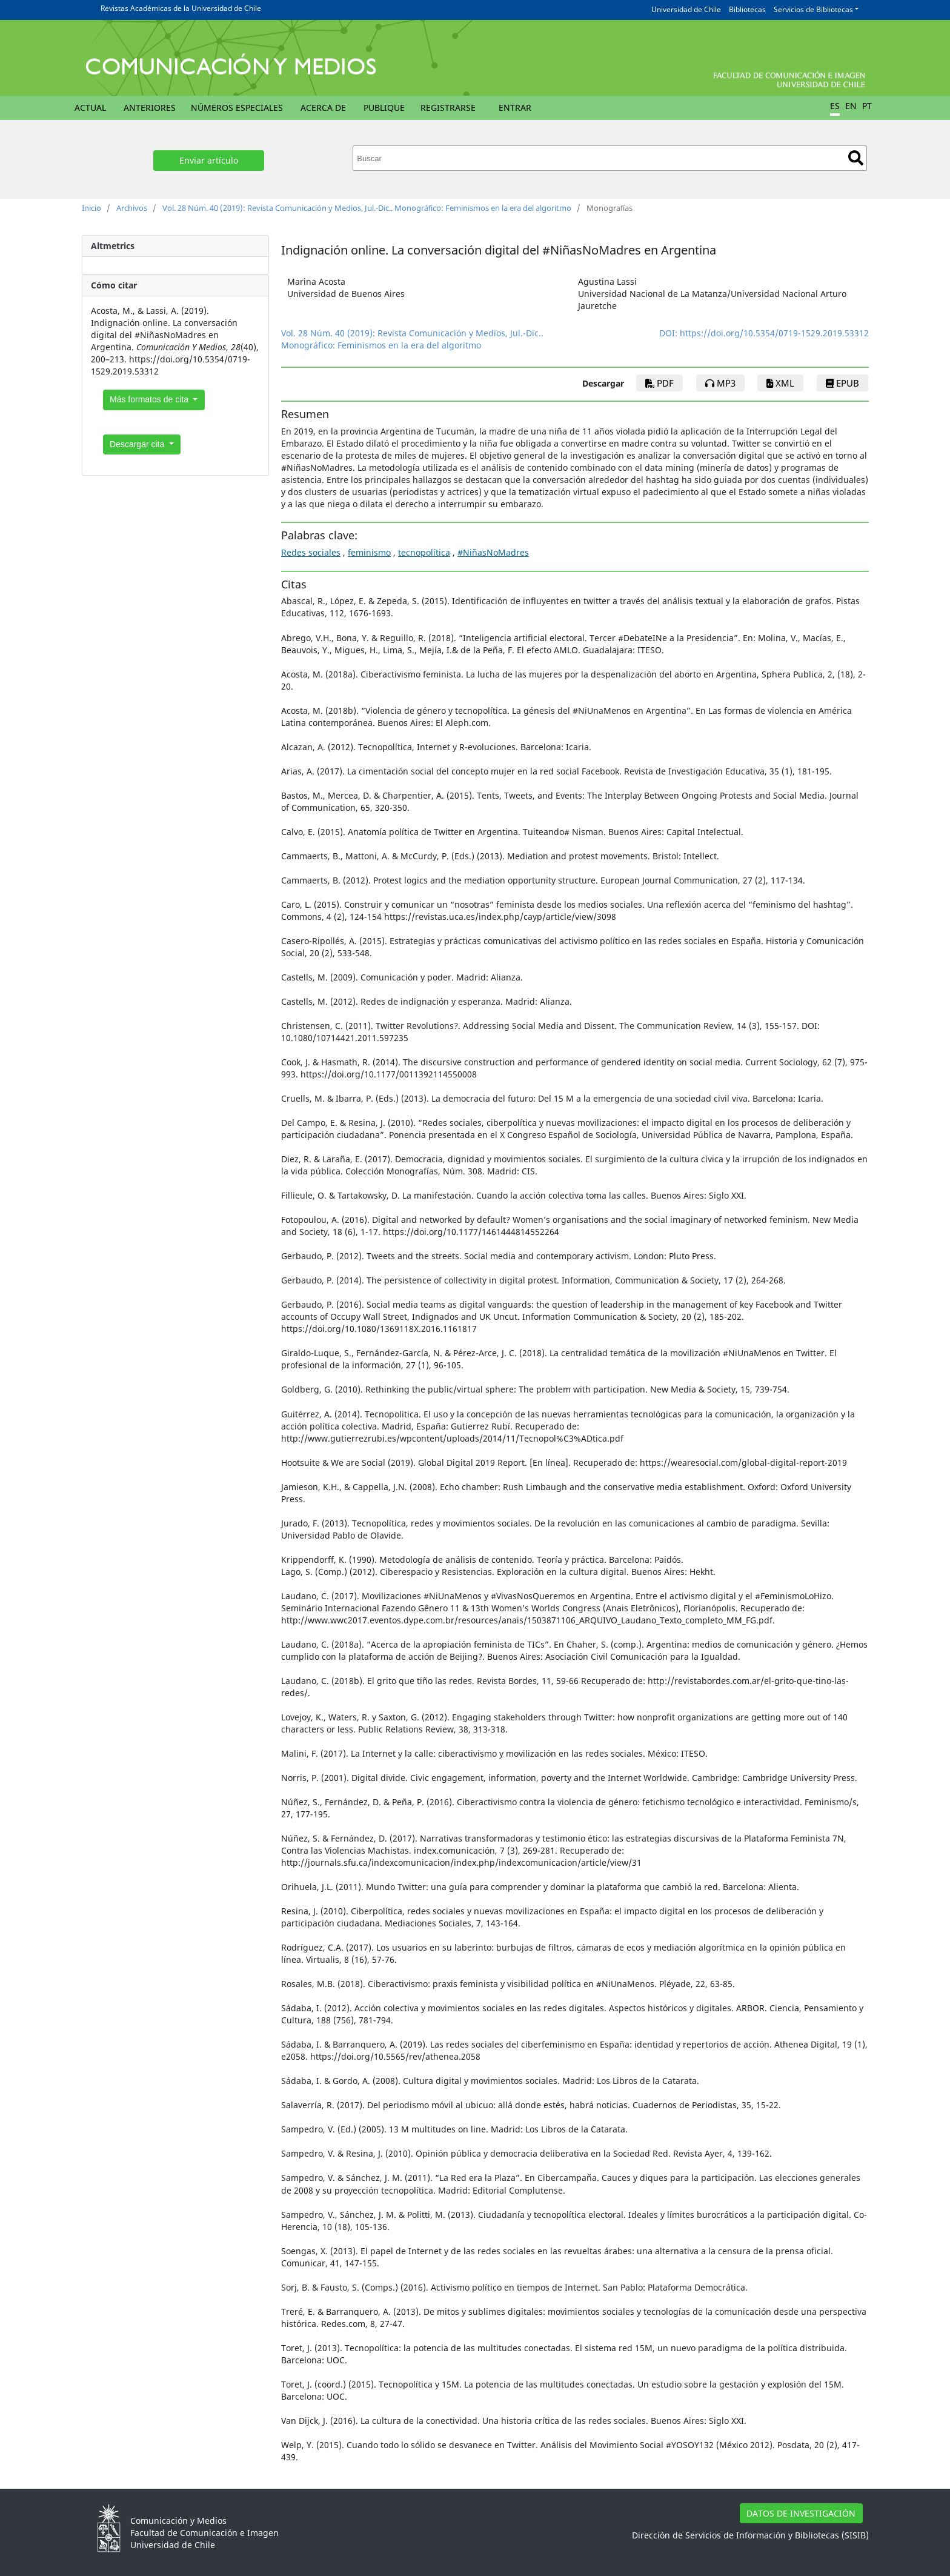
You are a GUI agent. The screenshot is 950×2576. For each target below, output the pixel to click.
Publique (384, 107)
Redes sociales (310, 552)
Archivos (131, 207)
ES (835, 105)
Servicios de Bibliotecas (813, 9)
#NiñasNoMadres (493, 552)
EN (851, 105)
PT (867, 105)
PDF (659, 383)
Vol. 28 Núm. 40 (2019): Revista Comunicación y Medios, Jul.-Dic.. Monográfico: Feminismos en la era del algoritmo (366, 207)
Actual (90, 107)
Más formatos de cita (150, 399)
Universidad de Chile (686, 9)
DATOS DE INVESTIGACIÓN (800, 2513)
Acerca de (323, 107)
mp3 (720, 383)
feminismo (369, 552)
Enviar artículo (208, 160)
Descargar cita (138, 444)
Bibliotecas (747, 9)
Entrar (515, 107)
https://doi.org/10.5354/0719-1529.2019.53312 (774, 333)
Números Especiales (237, 107)
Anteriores (150, 107)
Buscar (855, 157)
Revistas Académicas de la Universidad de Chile (181, 8)
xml (780, 383)
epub (842, 383)
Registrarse (448, 107)
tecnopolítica (424, 552)
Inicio (91, 207)
